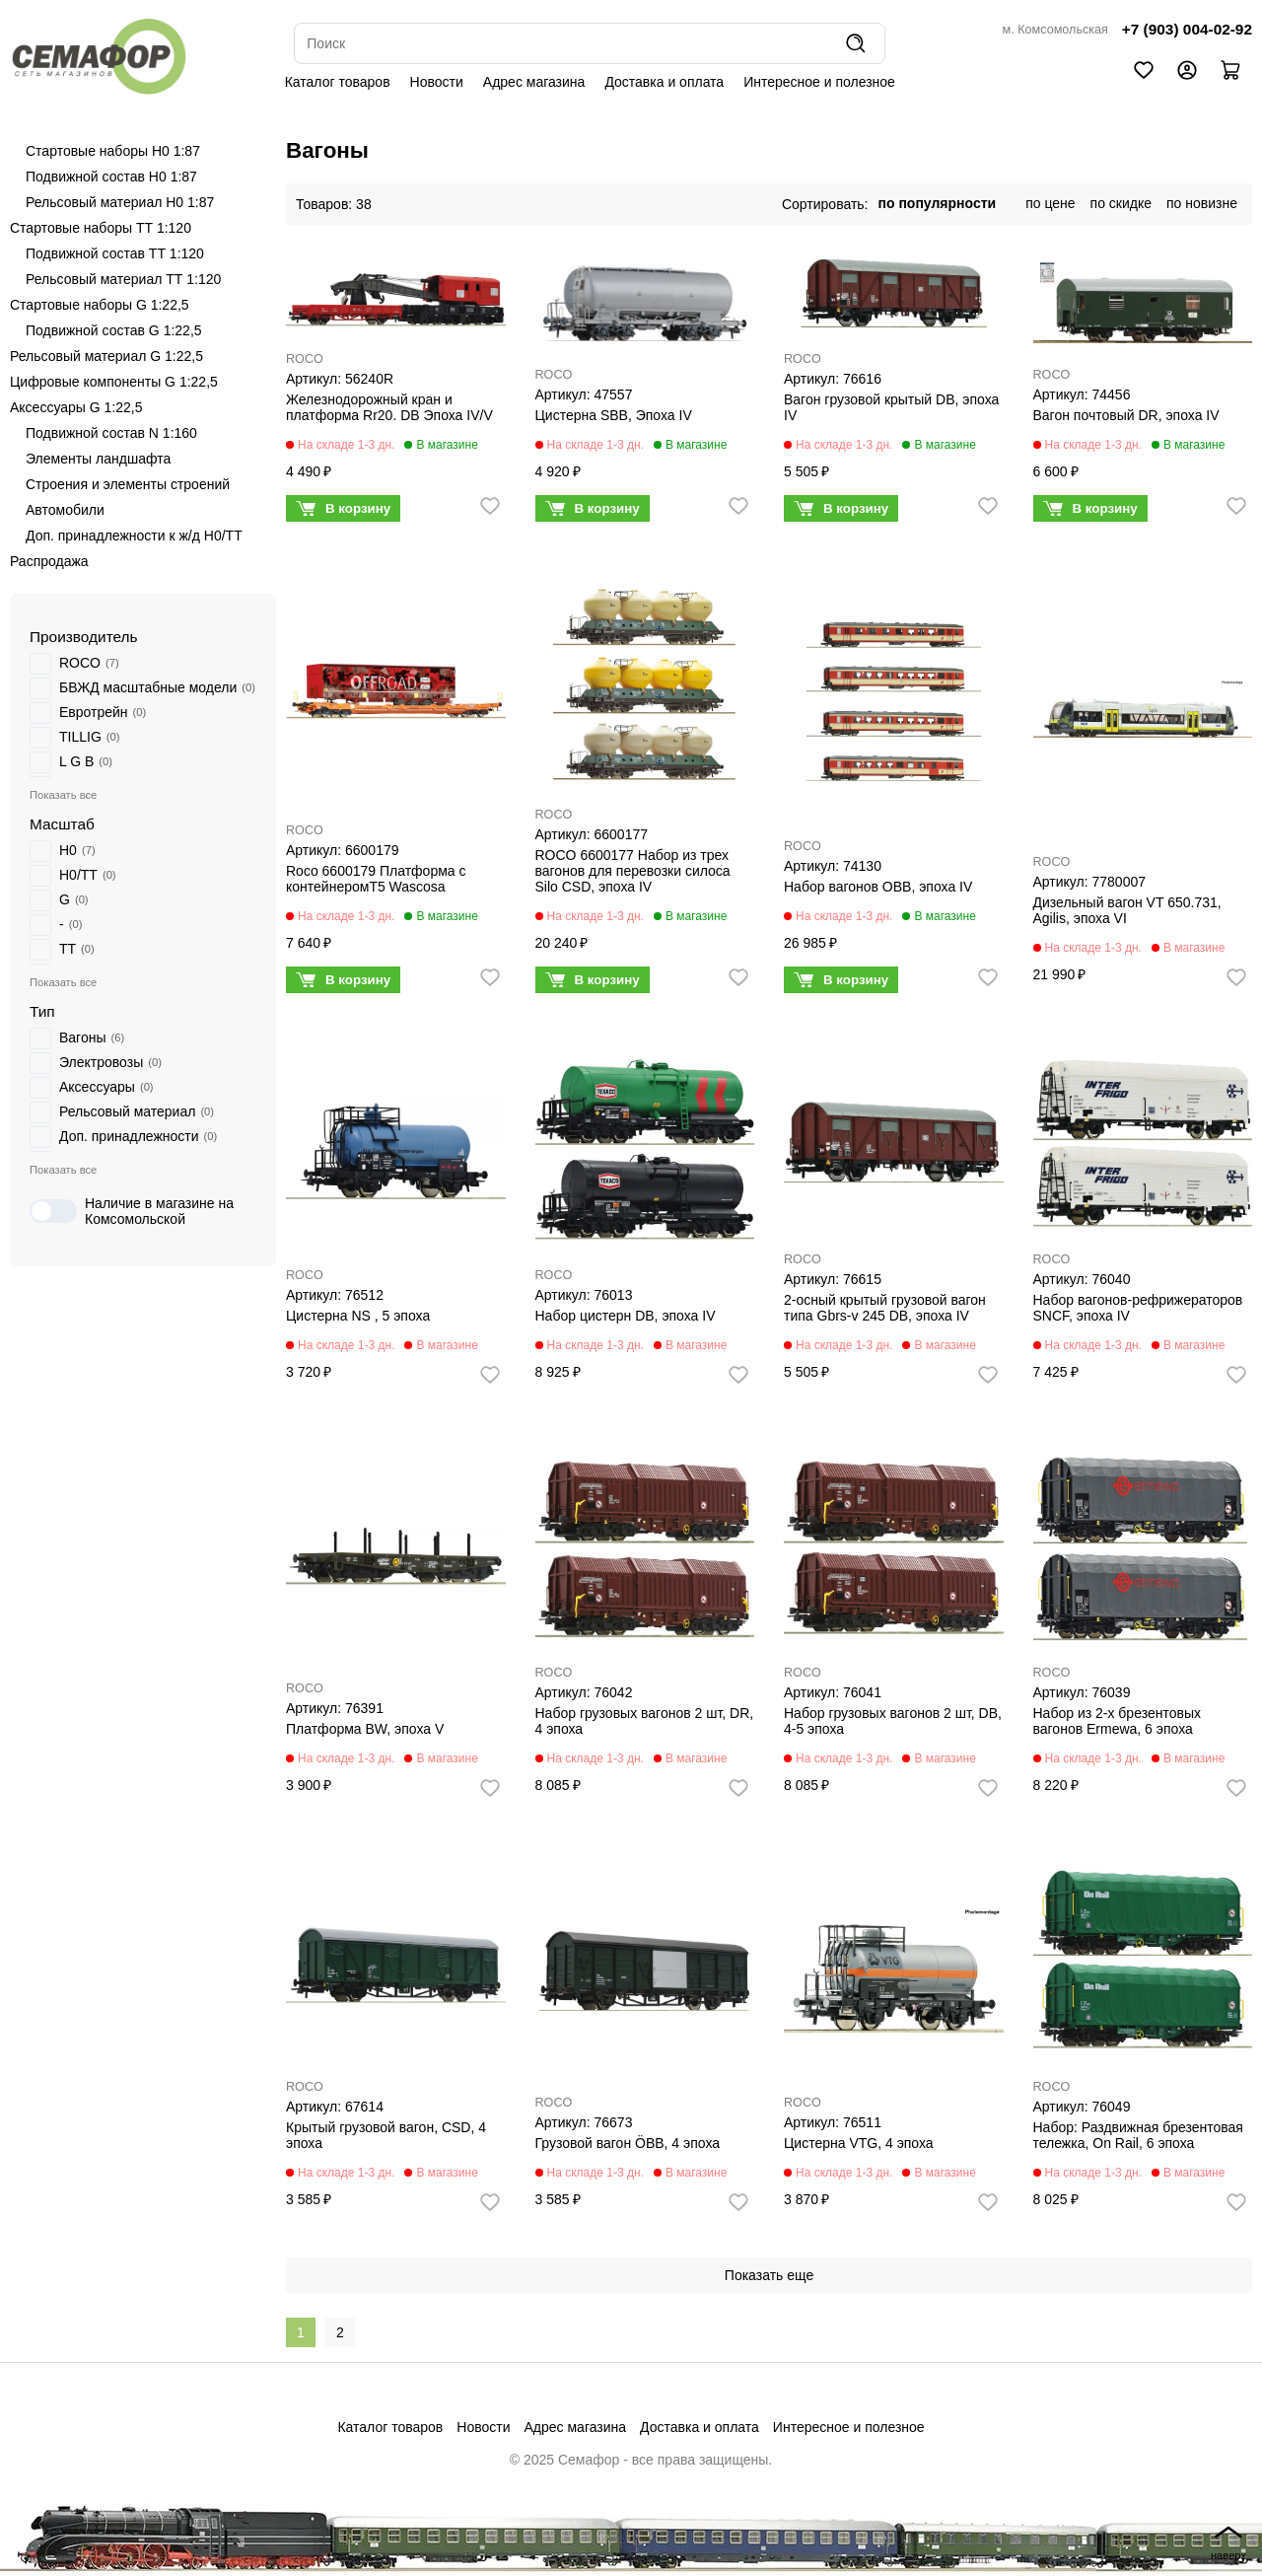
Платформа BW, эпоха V (365, 1729)
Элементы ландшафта (98, 458)
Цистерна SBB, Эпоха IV (613, 415)
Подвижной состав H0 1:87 (111, 176)
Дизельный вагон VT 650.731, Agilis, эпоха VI (1127, 910)
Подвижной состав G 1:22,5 (114, 330)
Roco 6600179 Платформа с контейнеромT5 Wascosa (375, 878)
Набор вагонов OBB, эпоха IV (878, 886)
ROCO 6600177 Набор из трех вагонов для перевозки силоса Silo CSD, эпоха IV (633, 870)
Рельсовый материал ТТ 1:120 (123, 279)
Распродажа (49, 561)
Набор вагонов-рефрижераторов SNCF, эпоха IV (1138, 1308)
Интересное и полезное (819, 82)
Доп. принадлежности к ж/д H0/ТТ (134, 535)
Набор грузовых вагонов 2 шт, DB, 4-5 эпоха (893, 1721)
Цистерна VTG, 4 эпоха (859, 2143)
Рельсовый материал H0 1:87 (120, 202)
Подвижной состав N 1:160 (111, 433)
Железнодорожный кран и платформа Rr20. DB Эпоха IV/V (389, 407)
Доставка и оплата (664, 82)
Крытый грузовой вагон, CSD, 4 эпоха (386, 2135)
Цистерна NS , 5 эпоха (358, 1316)
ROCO (304, 359)
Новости (436, 82)
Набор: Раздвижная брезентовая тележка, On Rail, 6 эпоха (1138, 2135)
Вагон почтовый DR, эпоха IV (1126, 415)
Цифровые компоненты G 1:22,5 (114, 382)
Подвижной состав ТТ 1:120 (115, 253)
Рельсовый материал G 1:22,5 (106, 356)
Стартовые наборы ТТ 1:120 (100, 228)
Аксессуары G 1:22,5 (76, 407)
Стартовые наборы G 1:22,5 (99, 305)
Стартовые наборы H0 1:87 (113, 151)
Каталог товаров (337, 82)
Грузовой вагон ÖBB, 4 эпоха (628, 2143)
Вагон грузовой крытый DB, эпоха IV (891, 407)
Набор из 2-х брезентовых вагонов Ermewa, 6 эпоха (1117, 1721)
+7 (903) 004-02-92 (1187, 29)
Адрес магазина (534, 82)
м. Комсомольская (1055, 29)
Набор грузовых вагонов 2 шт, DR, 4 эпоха (644, 1721)
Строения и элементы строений (128, 484)
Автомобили (65, 510)
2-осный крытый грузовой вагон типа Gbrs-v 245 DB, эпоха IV (885, 1308)
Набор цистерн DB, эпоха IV (625, 1316)
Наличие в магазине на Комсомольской (132, 1211)
